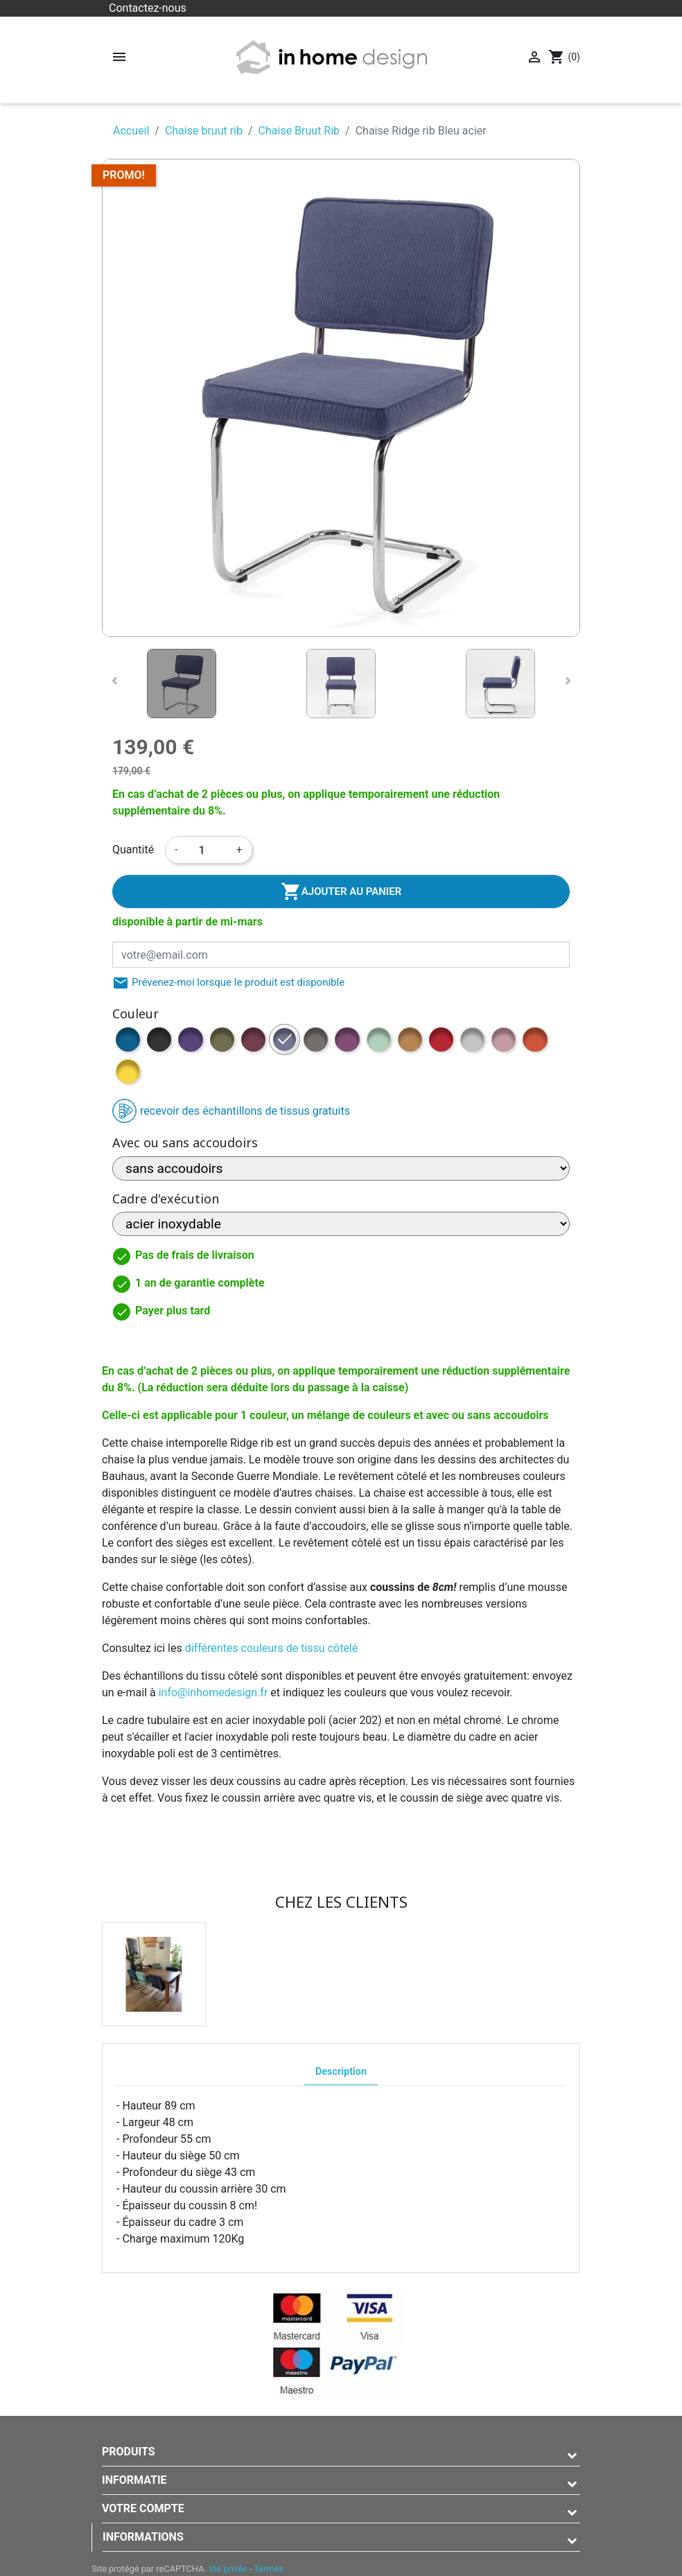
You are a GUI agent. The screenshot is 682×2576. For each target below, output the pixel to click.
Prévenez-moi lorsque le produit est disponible (228, 983)
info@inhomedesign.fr (213, 1692)
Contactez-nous (147, 8)
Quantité (133, 849)
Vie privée (228, 2569)
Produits (128, 2451)
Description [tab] (341, 2072)
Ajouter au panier (341, 891)
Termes (268, 2569)
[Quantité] (207, 850)
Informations (143, 2536)
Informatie (134, 2480)
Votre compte (143, 2508)
